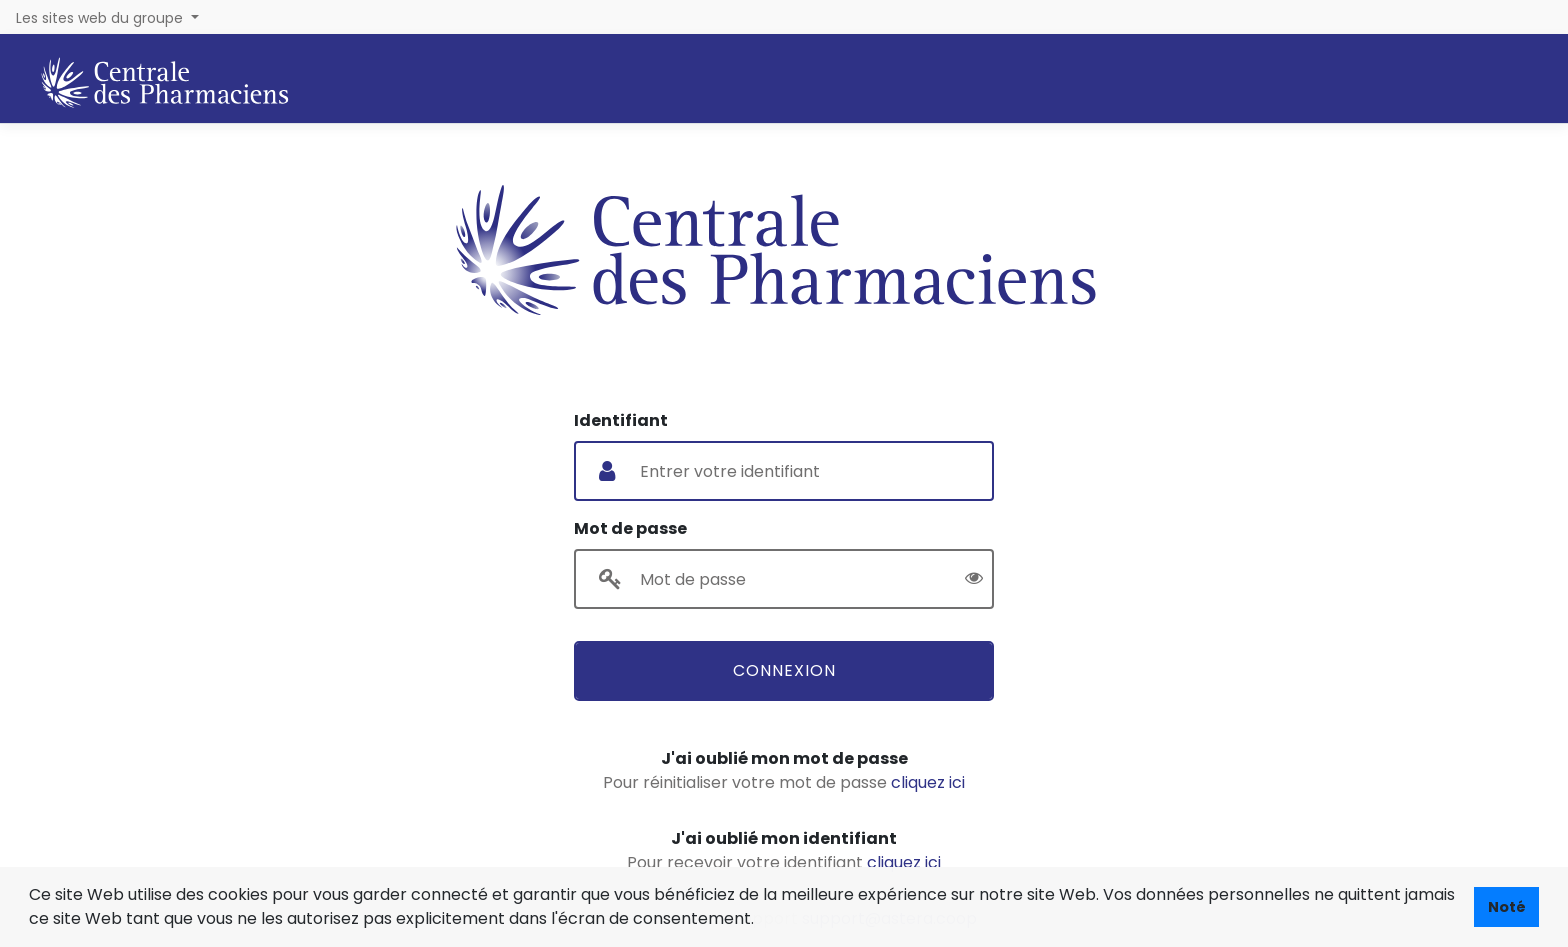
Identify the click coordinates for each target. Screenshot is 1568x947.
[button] (761, 921)
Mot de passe (630, 528)
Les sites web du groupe (101, 18)
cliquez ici (928, 782)
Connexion (784, 670)
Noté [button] (1507, 907)
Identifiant (621, 420)
